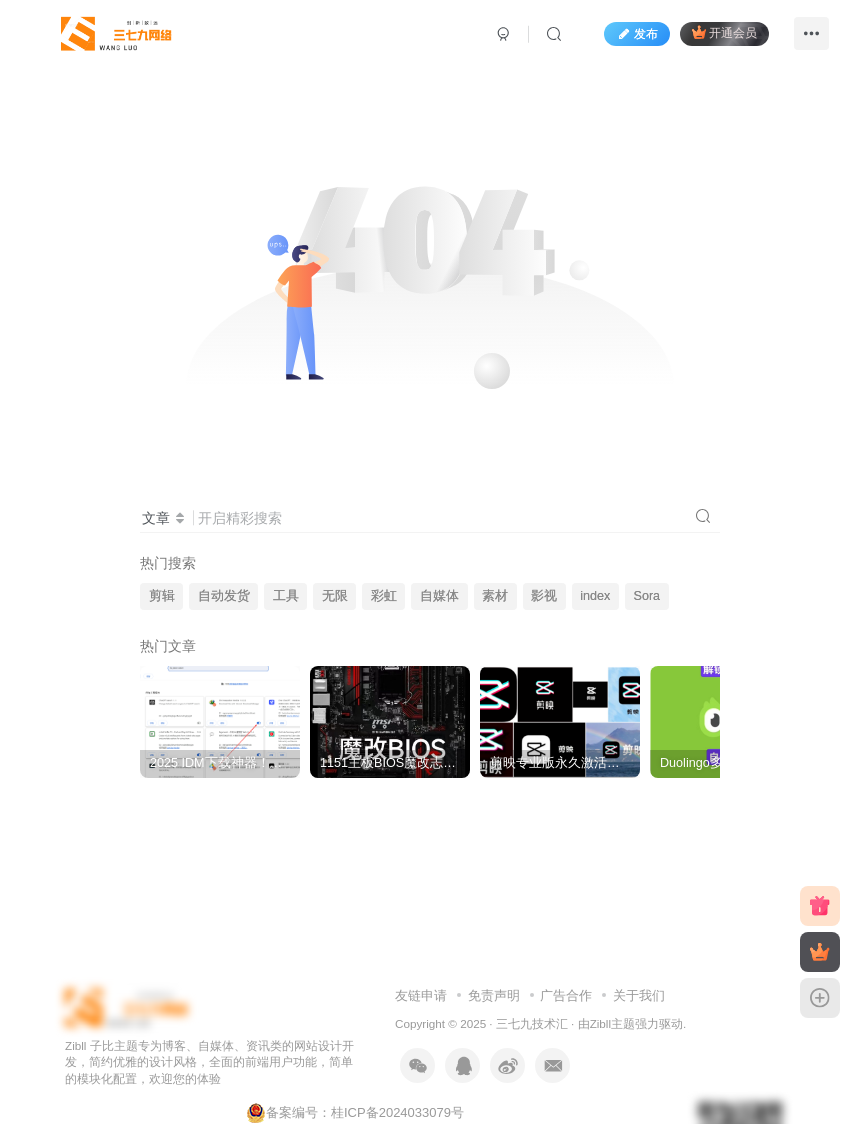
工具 (286, 596)
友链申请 (421, 995)
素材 (495, 596)
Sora (647, 596)
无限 (335, 596)
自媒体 (439, 596)
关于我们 (639, 995)
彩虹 (384, 596)
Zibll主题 (612, 1023)
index (595, 596)
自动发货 (224, 596)
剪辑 (162, 596)
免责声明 (494, 995)
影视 (544, 596)
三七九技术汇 (532, 1023)
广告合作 (566, 995)
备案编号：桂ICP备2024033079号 (355, 1112)
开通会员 (724, 32)
